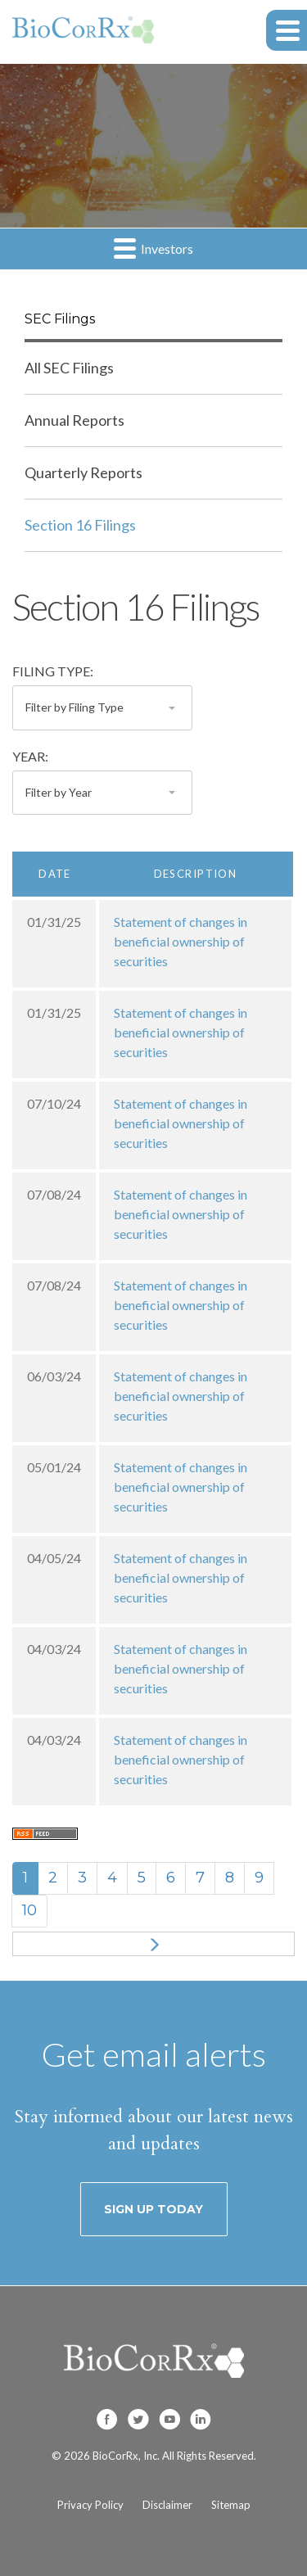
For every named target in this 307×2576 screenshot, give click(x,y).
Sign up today (153, 2209)
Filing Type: (52, 671)
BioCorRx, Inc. (126, 2455)
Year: (30, 756)
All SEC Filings (69, 368)
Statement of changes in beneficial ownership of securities (180, 941)
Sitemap (231, 2504)
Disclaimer (167, 2504)
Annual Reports (74, 420)
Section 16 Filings (80, 525)
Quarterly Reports (83, 472)
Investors (153, 248)
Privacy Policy (90, 2504)
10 (29, 1910)
